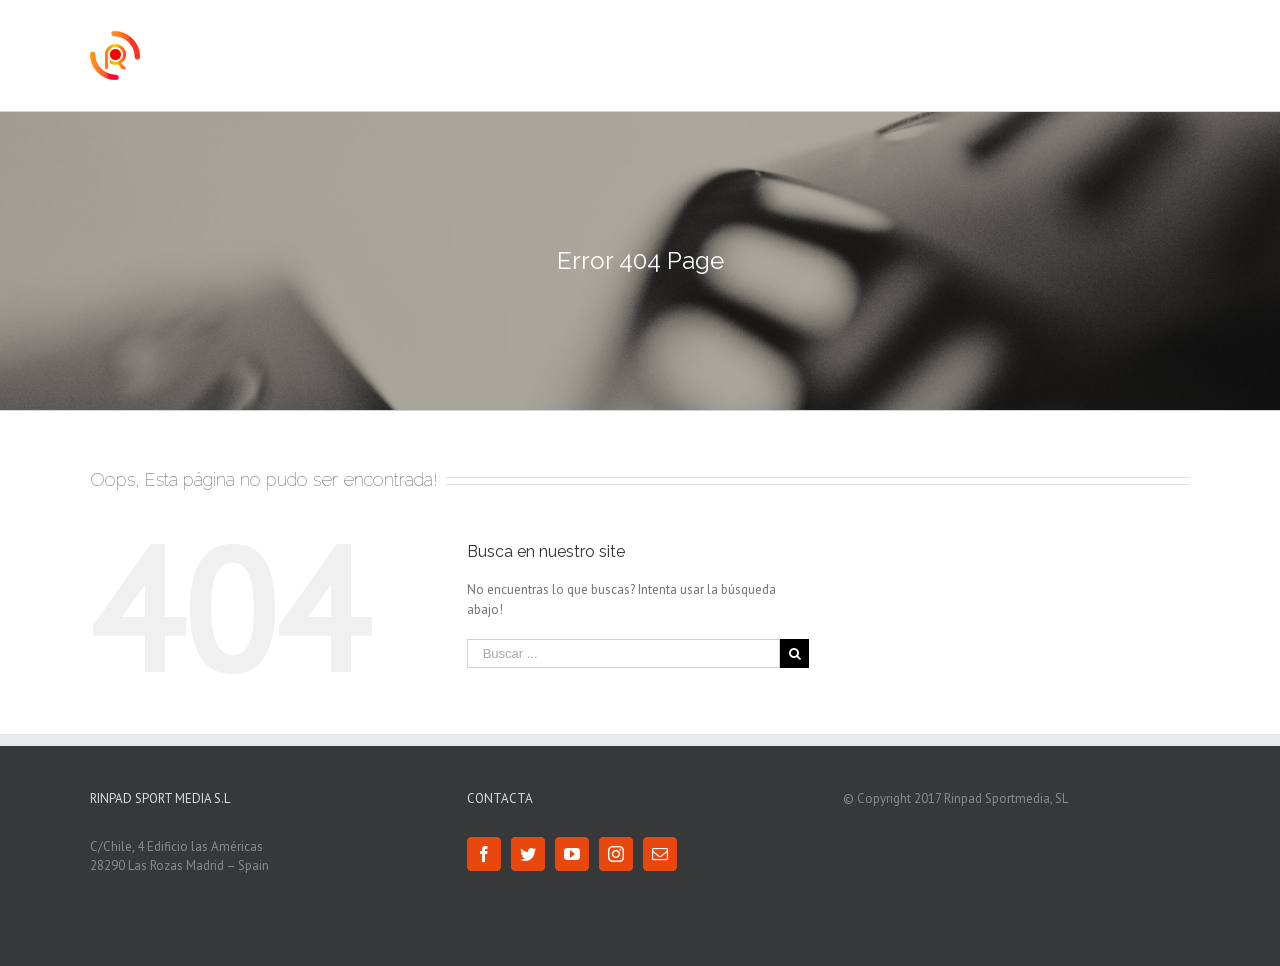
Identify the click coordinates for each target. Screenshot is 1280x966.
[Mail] (660, 854)
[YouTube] (572, 854)
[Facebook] (484, 854)
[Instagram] (616, 854)
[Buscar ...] (624, 653)
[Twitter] (528, 854)
